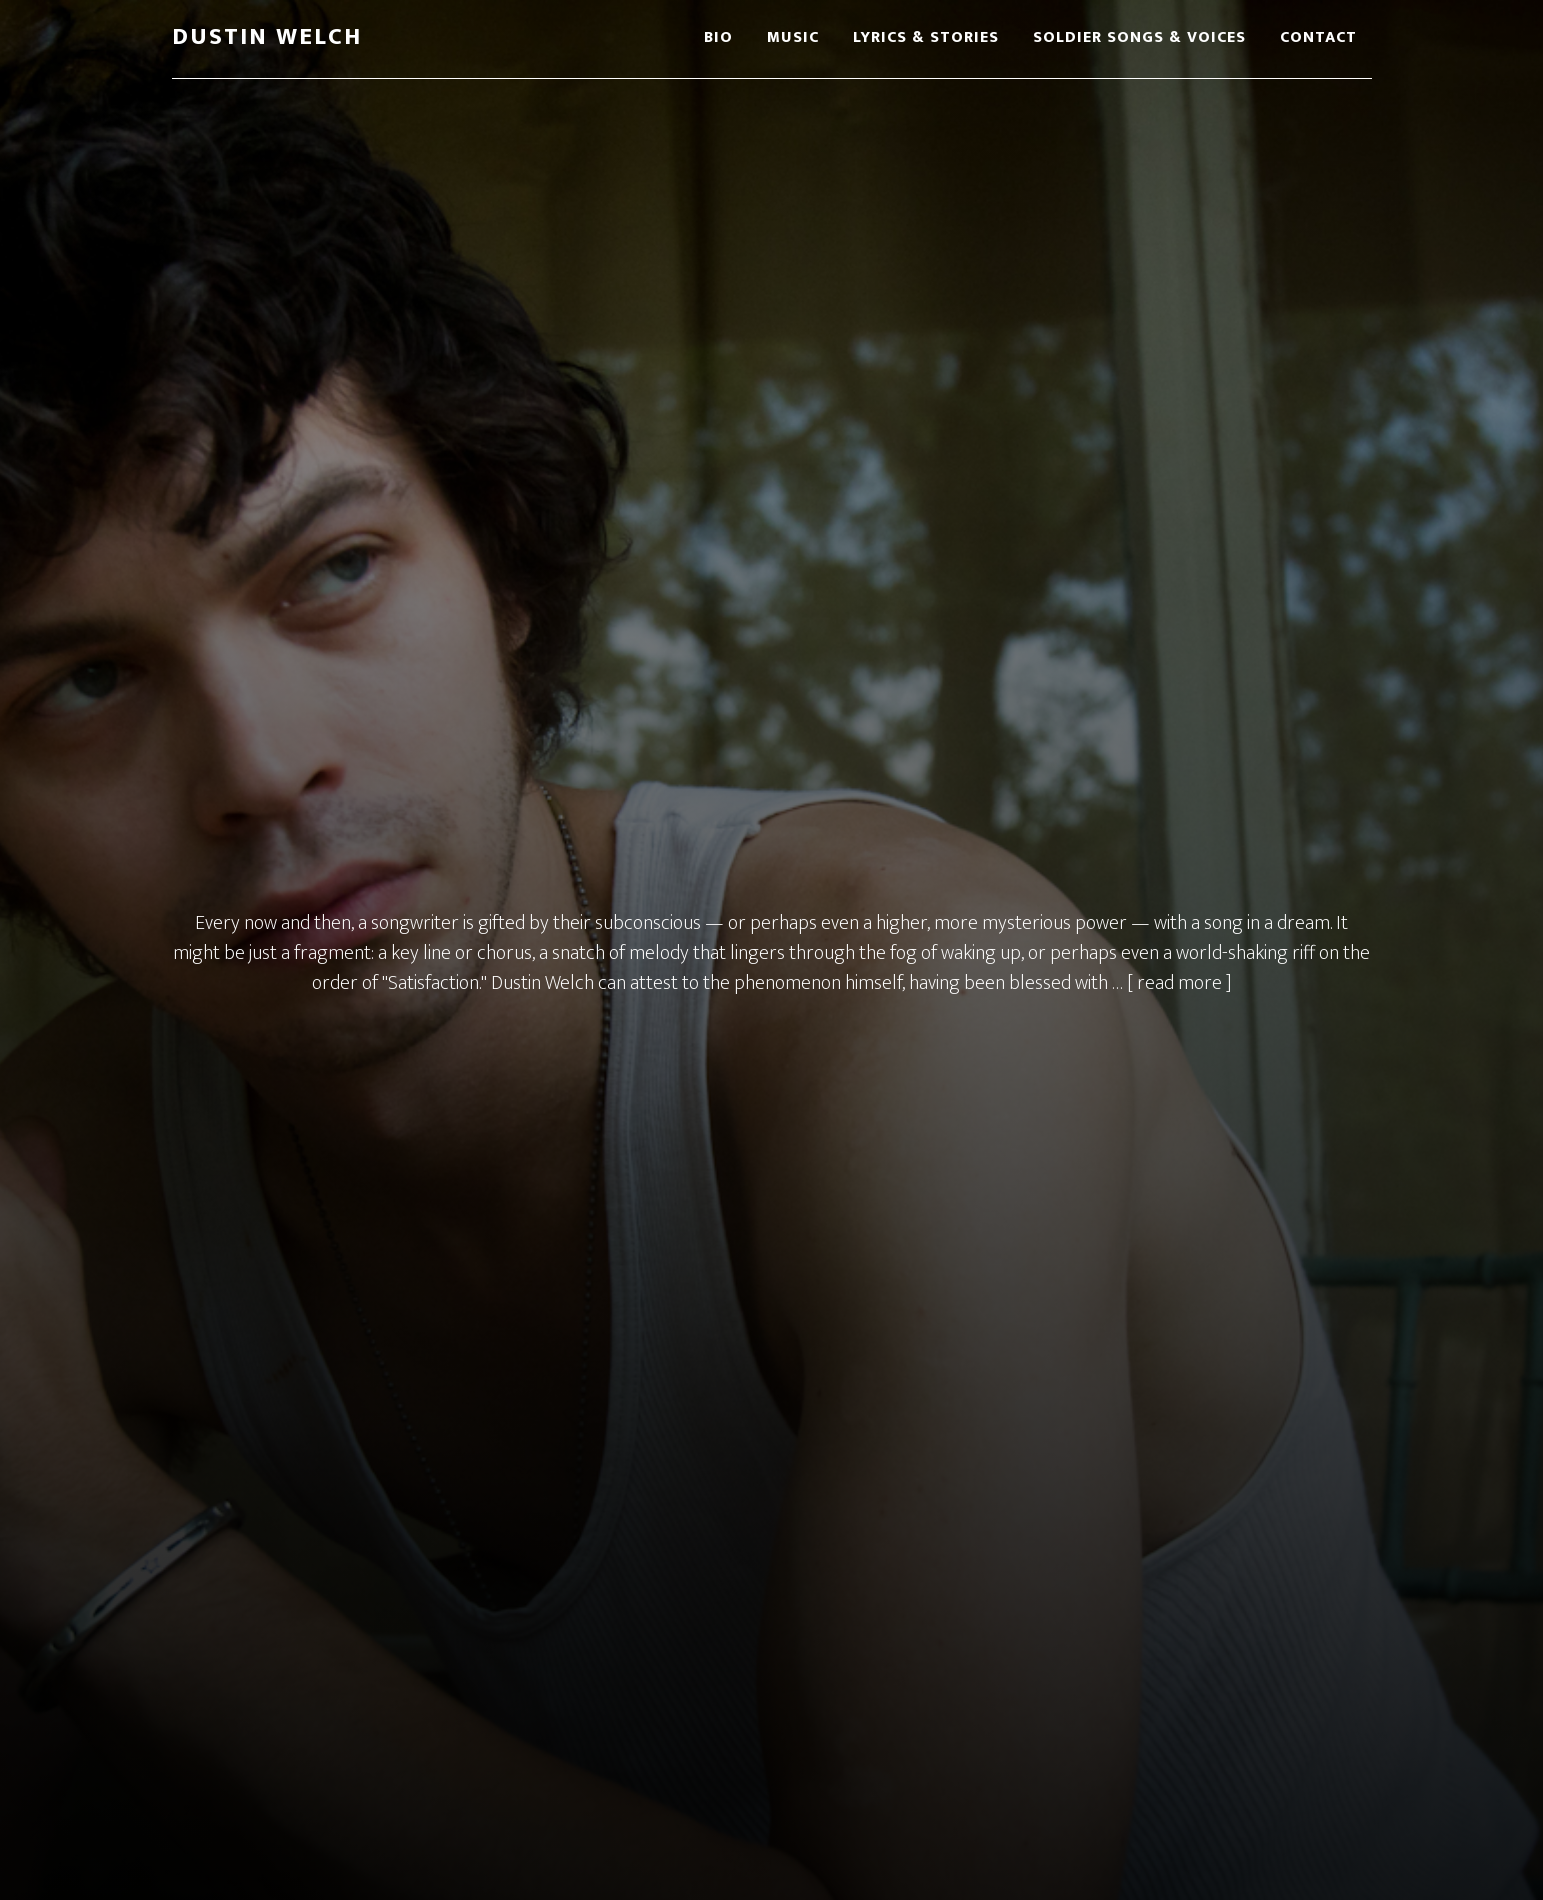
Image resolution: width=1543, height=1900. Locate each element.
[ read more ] (1179, 983)
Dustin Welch (267, 37)
